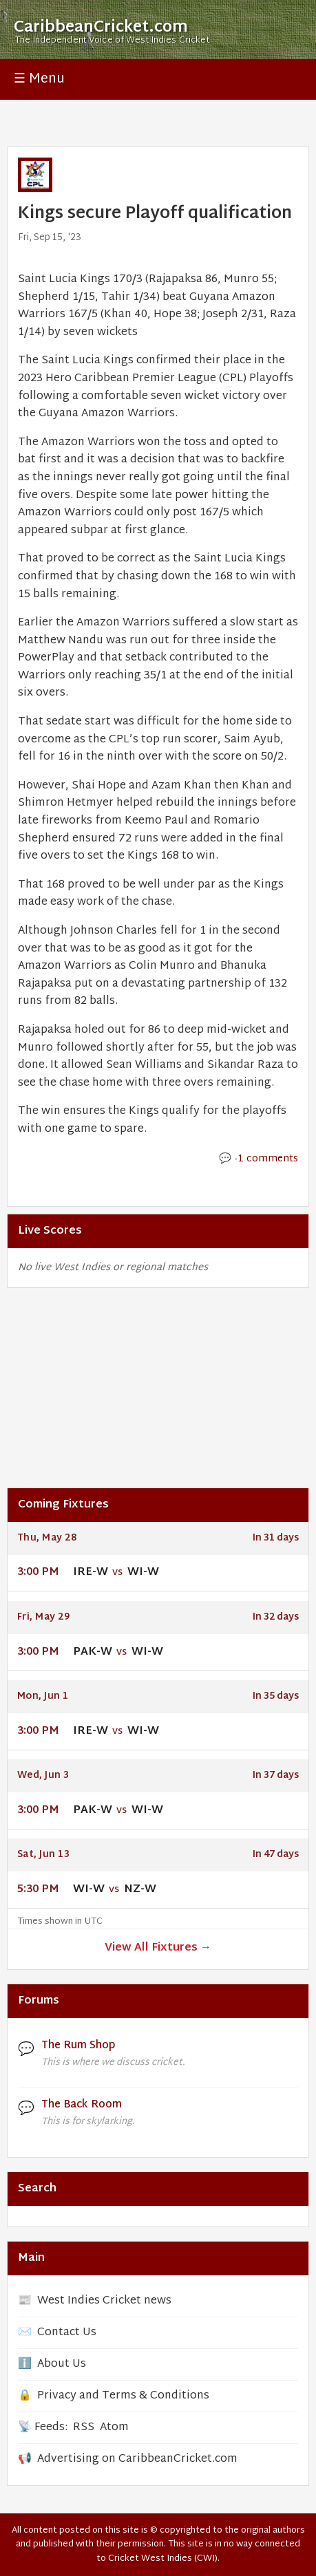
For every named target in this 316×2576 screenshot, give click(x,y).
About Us (61, 2364)
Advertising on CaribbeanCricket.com (137, 2459)
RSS (83, 2428)
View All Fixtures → (158, 1948)
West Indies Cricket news (104, 2301)
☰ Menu (39, 79)
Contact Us (66, 2333)
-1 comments (266, 1159)
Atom (114, 2428)
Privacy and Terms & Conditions (123, 2396)
